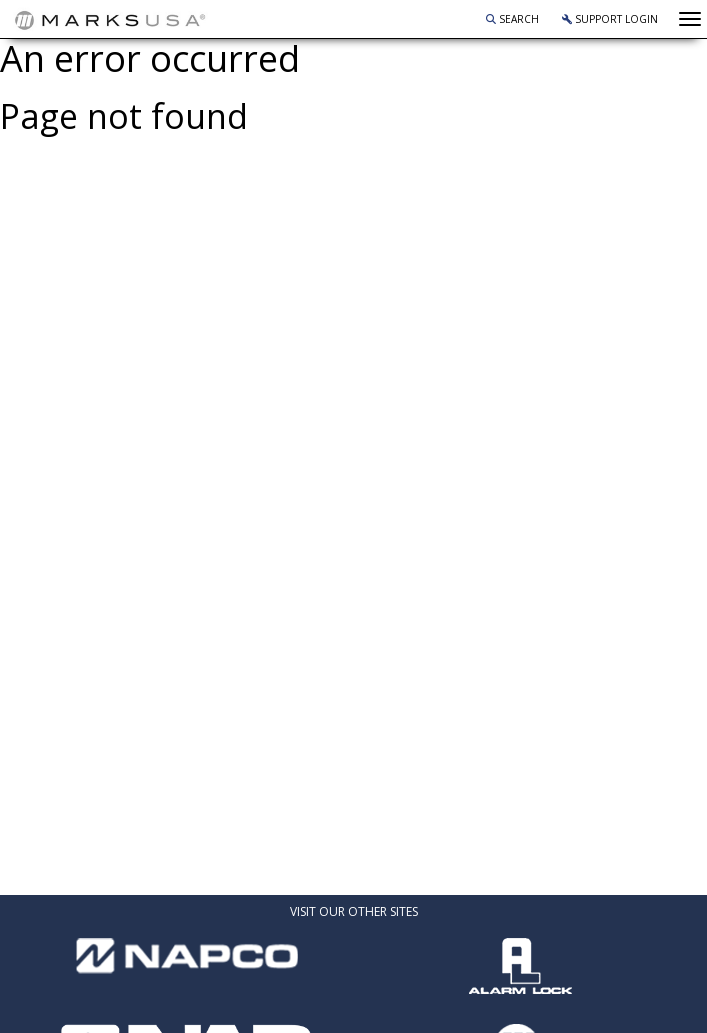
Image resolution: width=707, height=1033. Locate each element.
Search (512, 19)
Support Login (610, 19)
